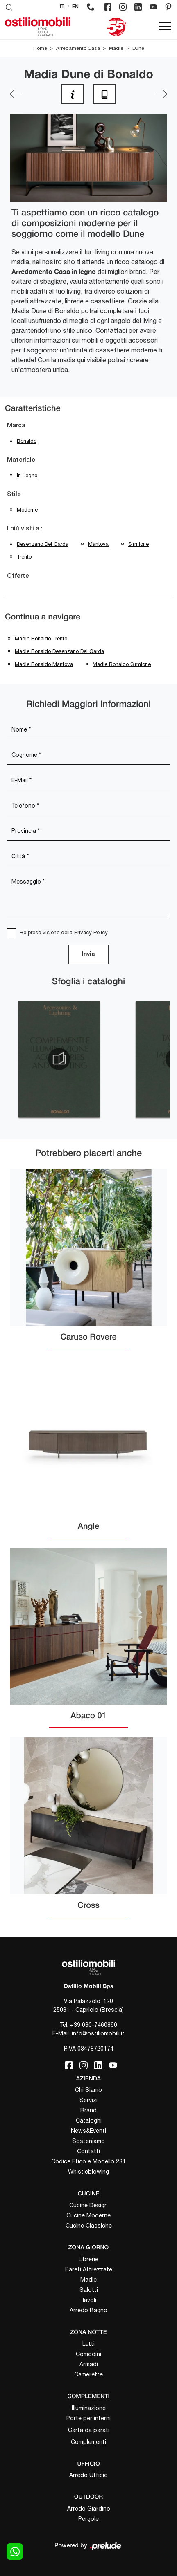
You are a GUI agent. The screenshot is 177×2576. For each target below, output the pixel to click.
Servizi (88, 2100)
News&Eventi (88, 2130)
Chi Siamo (88, 2090)
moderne (27, 510)
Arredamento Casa (78, 48)
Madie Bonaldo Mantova (44, 664)
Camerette (88, 2374)
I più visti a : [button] (25, 529)
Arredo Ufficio (88, 2475)
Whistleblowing (88, 2171)
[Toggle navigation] (165, 26)
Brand (88, 2110)
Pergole (88, 2518)
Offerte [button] (18, 576)
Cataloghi (89, 2120)
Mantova (98, 544)
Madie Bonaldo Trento (41, 638)
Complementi (88, 2442)
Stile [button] (14, 494)
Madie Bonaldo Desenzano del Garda (59, 651)
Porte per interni (88, 2418)
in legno (27, 475)
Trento (24, 557)
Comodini (88, 2354)
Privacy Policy (91, 932)
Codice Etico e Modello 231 (88, 2161)
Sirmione (138, 544)
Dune (138, 48)
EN (75, 6)
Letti (88, 2343)
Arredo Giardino (88, 2508)
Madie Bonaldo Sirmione (122, 664)
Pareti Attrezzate (88, 2269)
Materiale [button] (21, 460)
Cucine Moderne (88, 2215)
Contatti (88, 2151)
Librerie (88, 2259)
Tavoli (88, 2300)
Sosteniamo (88, 2141)
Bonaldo (26, 441)
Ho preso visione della (64, 932)
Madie (116, 48)
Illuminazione (89, 2408)
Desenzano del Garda (42, 544)
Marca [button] (16, 426)
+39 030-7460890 (93, 2025)
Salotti (88, 2290)
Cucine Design (88, 2205)
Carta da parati (88, 2430)
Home (40, 48)
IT (62, 6)
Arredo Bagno (88, 2310)
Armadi (88, 2364)
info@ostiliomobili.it (98, 2033)
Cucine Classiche (89, 2225)
